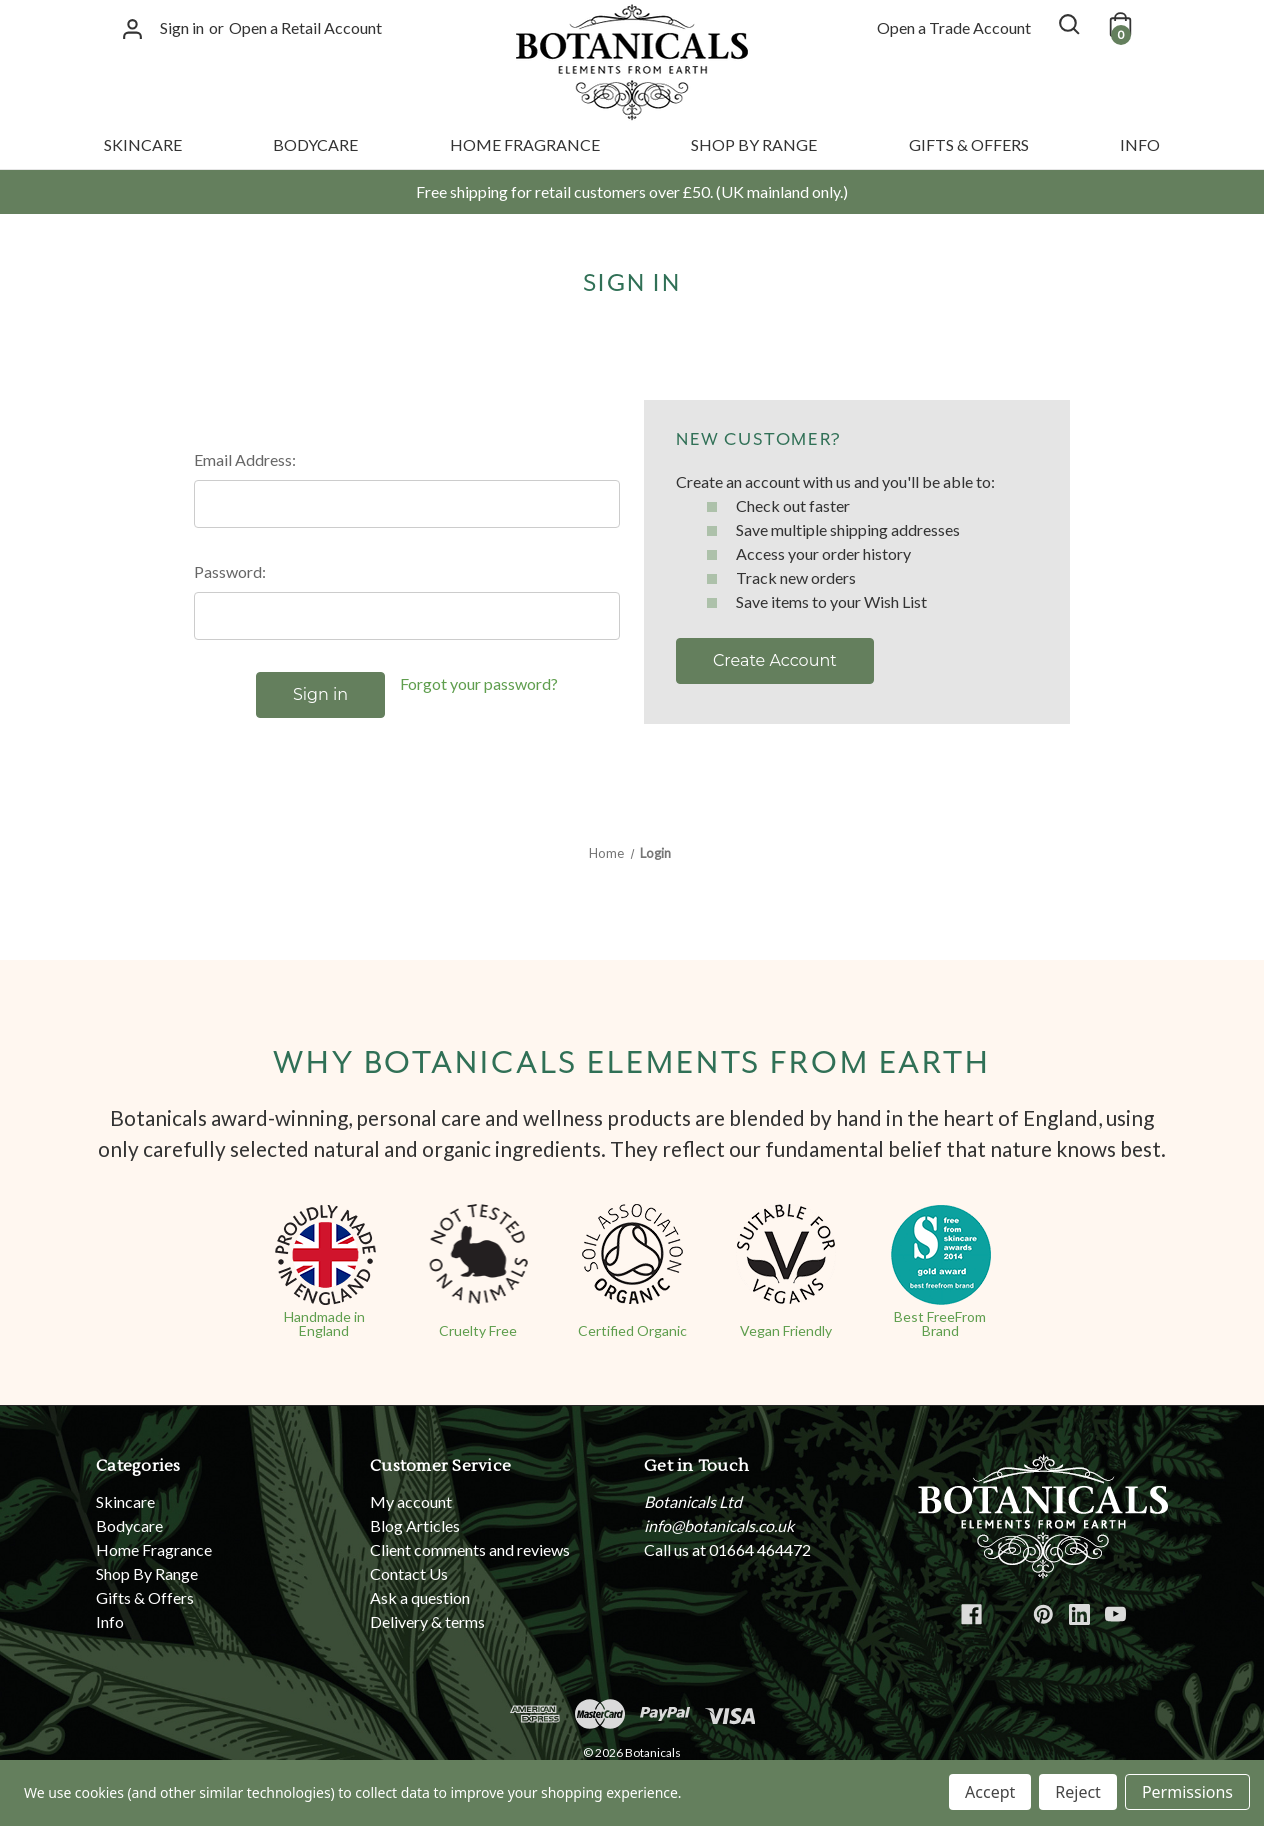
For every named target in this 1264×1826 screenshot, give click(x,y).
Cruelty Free (478, 1330)
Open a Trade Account (954, 27)
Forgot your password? (479, 683)
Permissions (1187, 1792)
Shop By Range (754, 144)
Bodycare (315, 144)
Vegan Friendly (786, 1330)
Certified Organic (632, 1330)
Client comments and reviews (470, 1549)
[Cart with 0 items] (1119, 24)
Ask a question (420, 1597)
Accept (990, 1792)
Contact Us (409, 1573)
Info (1140, 144)
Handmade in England (324, 1323)
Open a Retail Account (305, 27)
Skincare (143, 144)
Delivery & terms (427, 1621)
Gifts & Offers (969, 144)
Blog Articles (415, 1525)
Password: (230, 571)
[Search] (1068, 24)
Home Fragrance (525, 144)
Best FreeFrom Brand (940, 1323)
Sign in (182, 27)
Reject (1078, 1792)
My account (411, 1501)
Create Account (775, 660)
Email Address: (245, 459)
